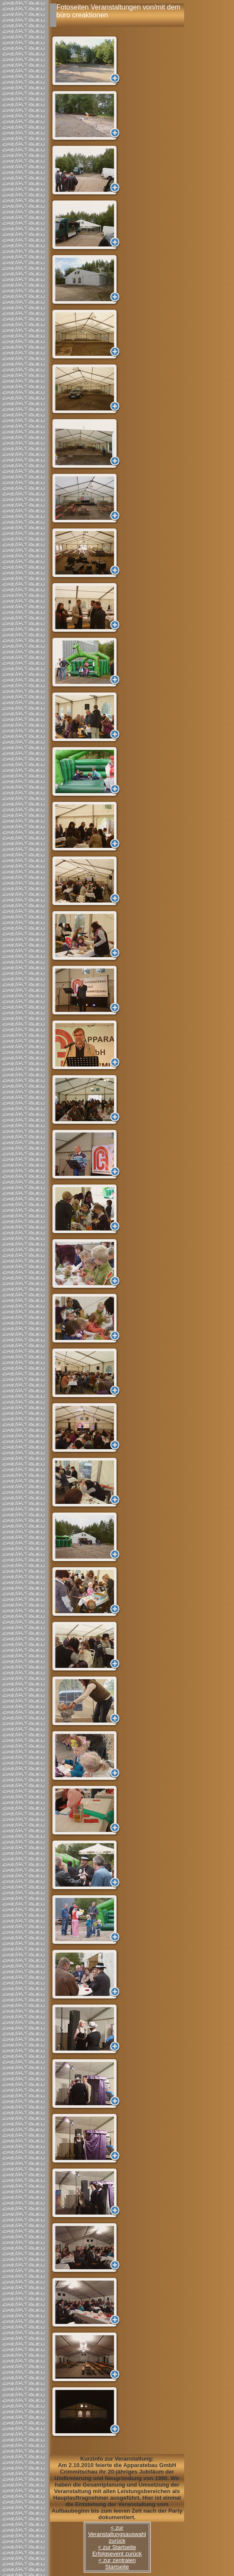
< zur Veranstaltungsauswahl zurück (117, 2534)
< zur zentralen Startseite (117, 2563)
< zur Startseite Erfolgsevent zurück (117, 2550)
